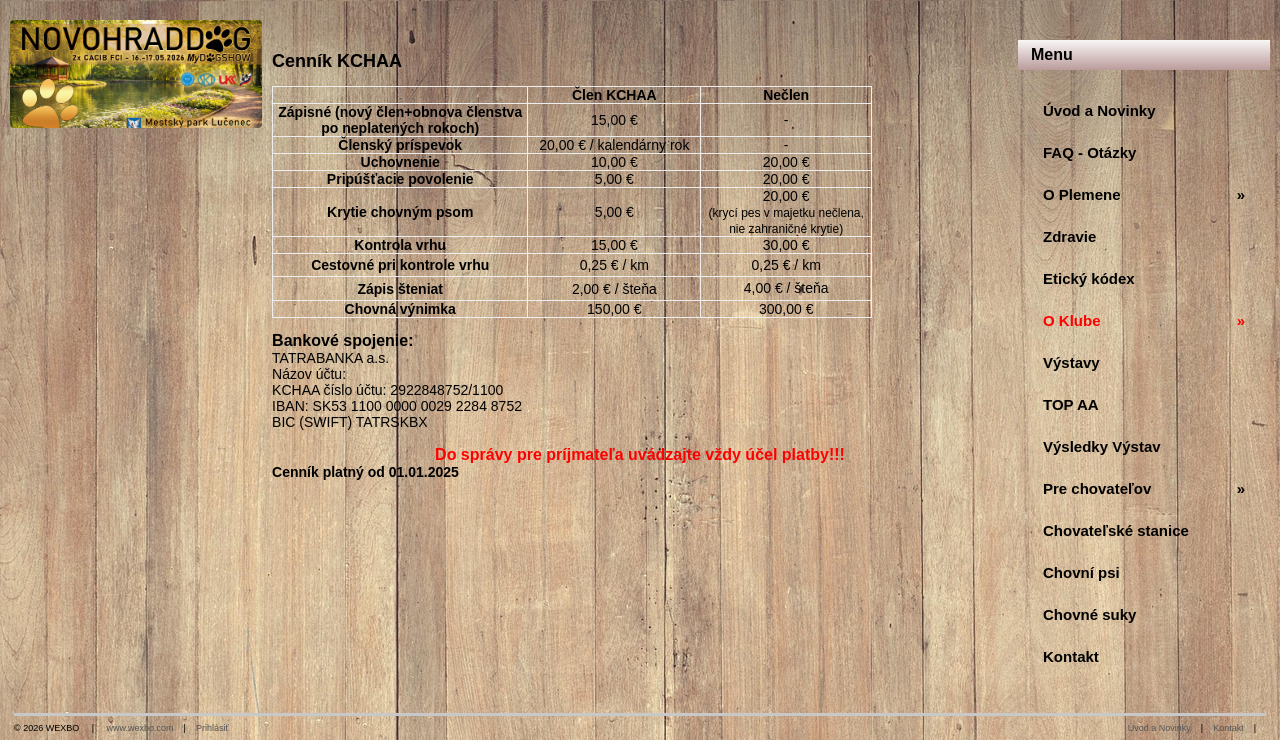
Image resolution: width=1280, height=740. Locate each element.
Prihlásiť (212, 728)
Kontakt (1228, 728)
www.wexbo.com (140, 728)
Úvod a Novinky (1159, 728)
